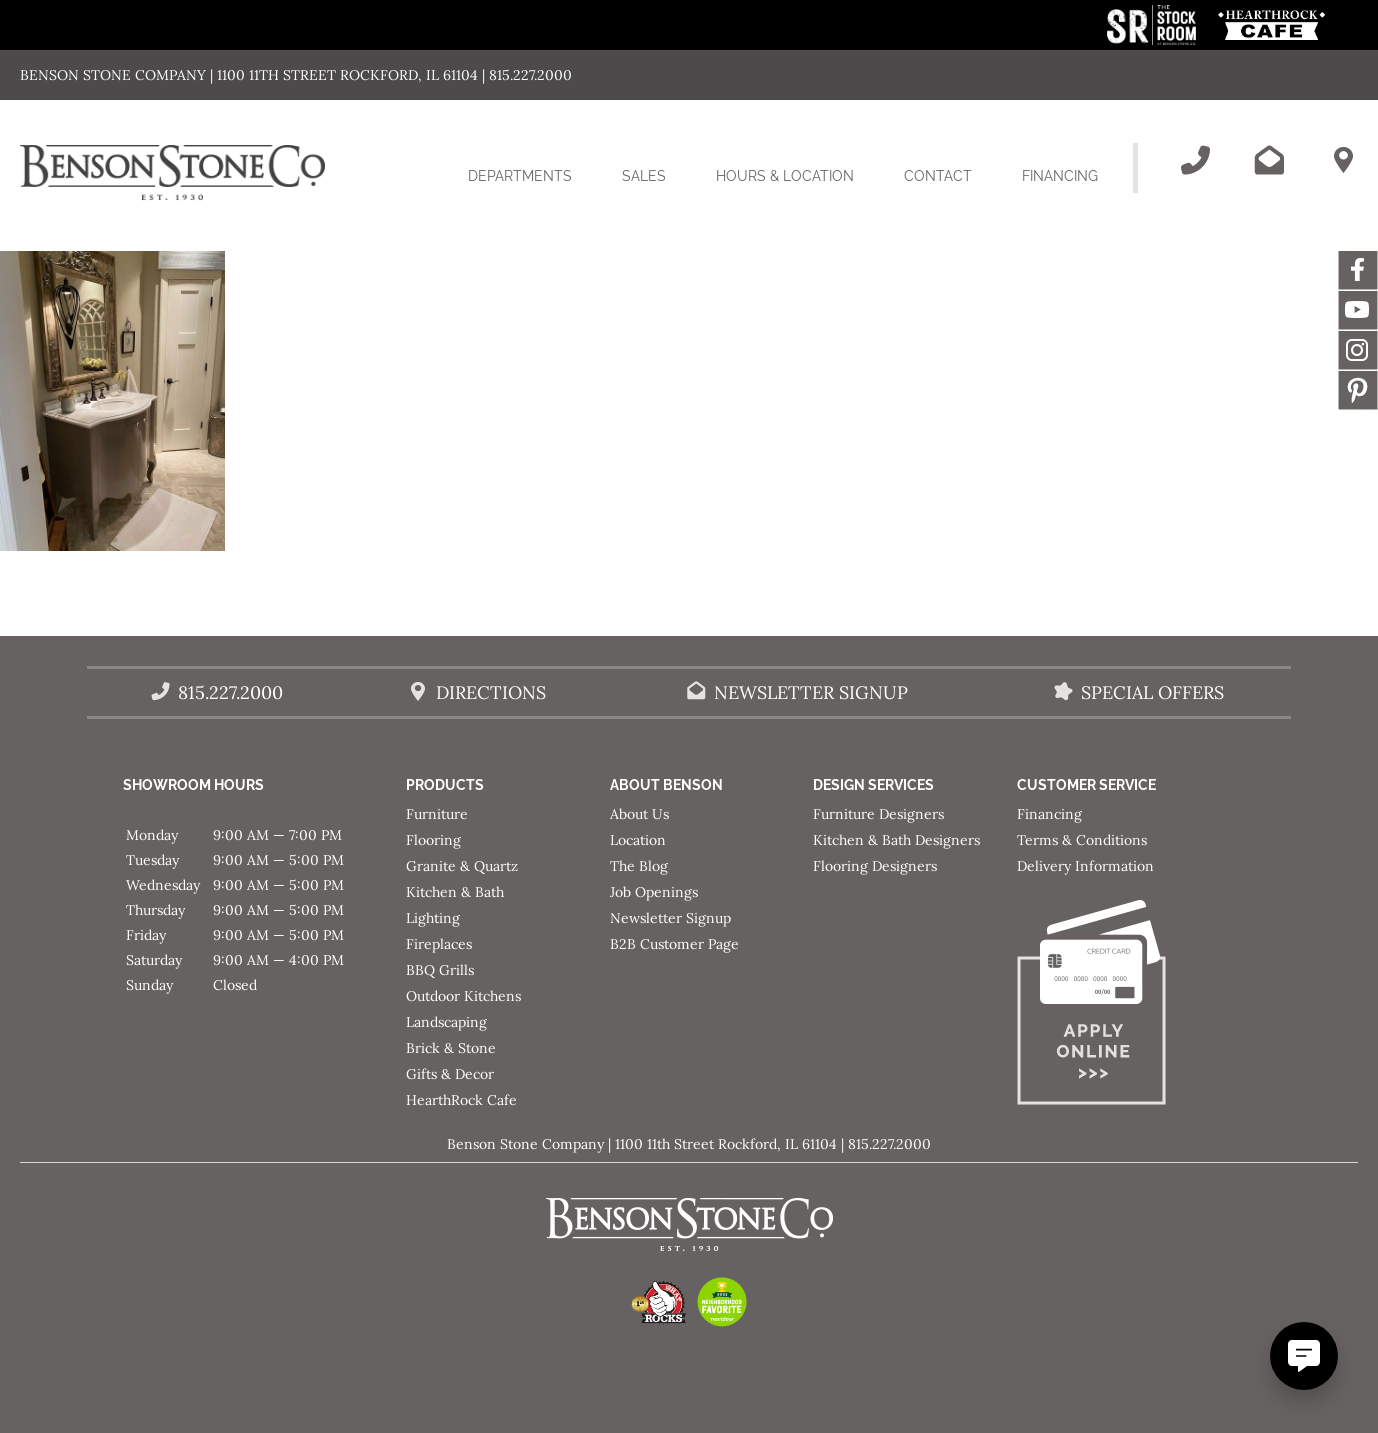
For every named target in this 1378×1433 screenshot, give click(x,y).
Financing (1060, 176)
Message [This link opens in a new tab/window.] (1358, 390)
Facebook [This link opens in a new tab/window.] (1358, 270)
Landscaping (446, 1022)
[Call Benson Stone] (1195, 160)
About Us (639, 814)
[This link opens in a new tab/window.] (1153, 39)
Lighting (433, 918)
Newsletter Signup (670, 918)
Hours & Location (785, 176)
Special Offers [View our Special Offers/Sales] (1152, 692)
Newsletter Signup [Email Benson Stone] (811, 692)
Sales (644, 176)
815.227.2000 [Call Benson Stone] (230, 692)
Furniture (437, 814)
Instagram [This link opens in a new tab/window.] (1358, 350)
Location (638, 840)
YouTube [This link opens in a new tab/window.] (1358, 310)
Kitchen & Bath (455, 892)
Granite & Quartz (462, 866)
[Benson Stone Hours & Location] (1343, 160)
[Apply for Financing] (1119, 1006)
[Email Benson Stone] (1269, 160)
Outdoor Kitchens (463, 996)
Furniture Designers (878, 814)
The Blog (639, 866)
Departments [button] (532, 188)
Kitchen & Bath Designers (896, 840)
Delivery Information (1085, 866)
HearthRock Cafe (461, 1100)
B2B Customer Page (674, 944)
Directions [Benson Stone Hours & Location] (491, 692)
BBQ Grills (440, 970)
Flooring (433, 840)
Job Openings (654, 892)
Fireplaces (439, 944)
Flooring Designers (875, 866)
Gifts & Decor (450, 1074)
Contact (938, 176)
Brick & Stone (451, 1048)
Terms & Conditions (1082, 840)
